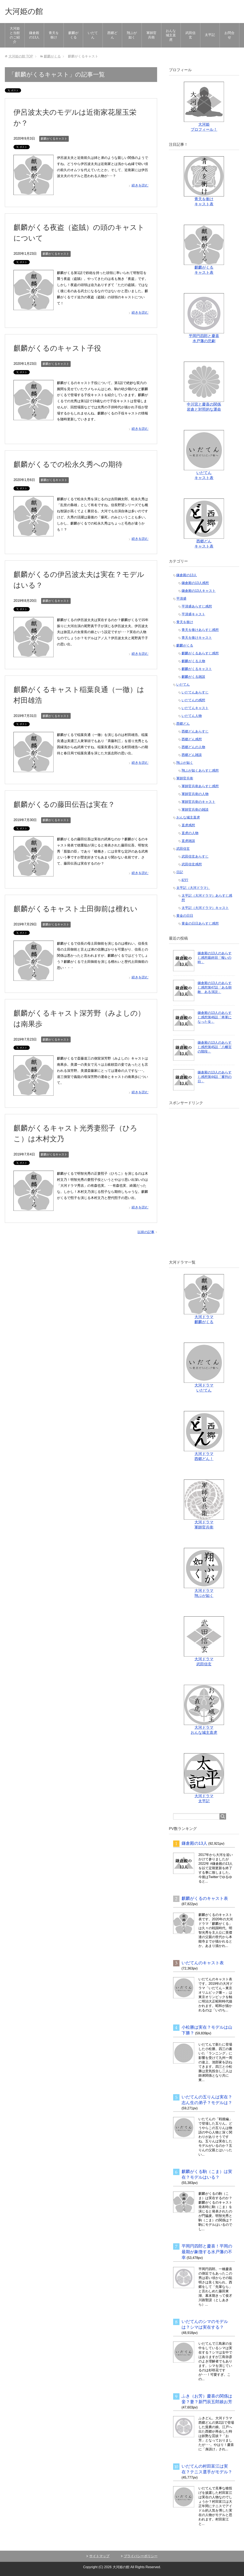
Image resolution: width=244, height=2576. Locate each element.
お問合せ (229, 35)
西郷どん (112, 35)
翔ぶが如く (132, 35)
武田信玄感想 (192, 864)
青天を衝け (54, 35)
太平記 (210, 35)
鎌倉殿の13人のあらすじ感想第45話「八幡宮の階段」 (215, 1047)
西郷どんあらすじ (195, 731)
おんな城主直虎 (171, 35)
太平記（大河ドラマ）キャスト (205, 908)
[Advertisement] (204, 1185)
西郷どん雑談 (192, 755)
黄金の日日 (184, 915)
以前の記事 (146, 1232)
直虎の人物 (190, 833)
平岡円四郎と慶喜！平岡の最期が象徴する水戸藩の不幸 (207, 2252)
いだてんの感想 (193, 700)
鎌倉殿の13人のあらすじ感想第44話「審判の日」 (215, 1077)
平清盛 (181, 598)
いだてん (93, 35)
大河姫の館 (24, 11)
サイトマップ (99, 2556)
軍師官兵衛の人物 (195, 794)
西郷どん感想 (192, 739)
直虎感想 (188, 825)
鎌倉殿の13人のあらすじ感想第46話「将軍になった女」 (215, 1017)
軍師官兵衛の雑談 (195, 809)
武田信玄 (190, 35)
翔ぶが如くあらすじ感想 (200, 770)
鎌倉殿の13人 (34, 35)
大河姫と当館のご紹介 (15, 35)
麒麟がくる (73, 35)
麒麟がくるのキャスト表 (205, 1898)
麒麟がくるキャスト (54, 138)
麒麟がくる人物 (193, 661)
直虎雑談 (188, 841)
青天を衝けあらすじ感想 (200, 630)
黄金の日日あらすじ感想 (200, 923)
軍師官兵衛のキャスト (198, 802)
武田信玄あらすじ (195, 856)
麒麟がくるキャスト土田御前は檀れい (75, 909)
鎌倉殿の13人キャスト (199, 591)
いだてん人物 (192, 716)
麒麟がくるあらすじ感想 (200, 653)
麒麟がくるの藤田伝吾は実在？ (64, 804)
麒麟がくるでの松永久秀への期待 (68, 464)
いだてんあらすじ (195, 692)
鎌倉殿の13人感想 (195, 583)
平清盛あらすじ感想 (197, 606)
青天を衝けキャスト (197, 637)
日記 (179, 872)
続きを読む (140, 185)
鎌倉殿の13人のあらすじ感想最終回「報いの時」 (215, 957)
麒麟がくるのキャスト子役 (57, 348)
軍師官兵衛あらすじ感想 (200, 786)
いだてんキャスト (195, 708)
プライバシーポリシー (141, 2556)
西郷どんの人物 (193, 747)
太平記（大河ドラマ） (193, 888)
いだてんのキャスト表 (203, 1962)
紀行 (185, 880)
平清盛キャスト (193, 614)
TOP (20, 56)
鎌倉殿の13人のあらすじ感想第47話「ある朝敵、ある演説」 (215, 987)
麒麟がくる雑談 (193, 676)
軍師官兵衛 (151, 35)
